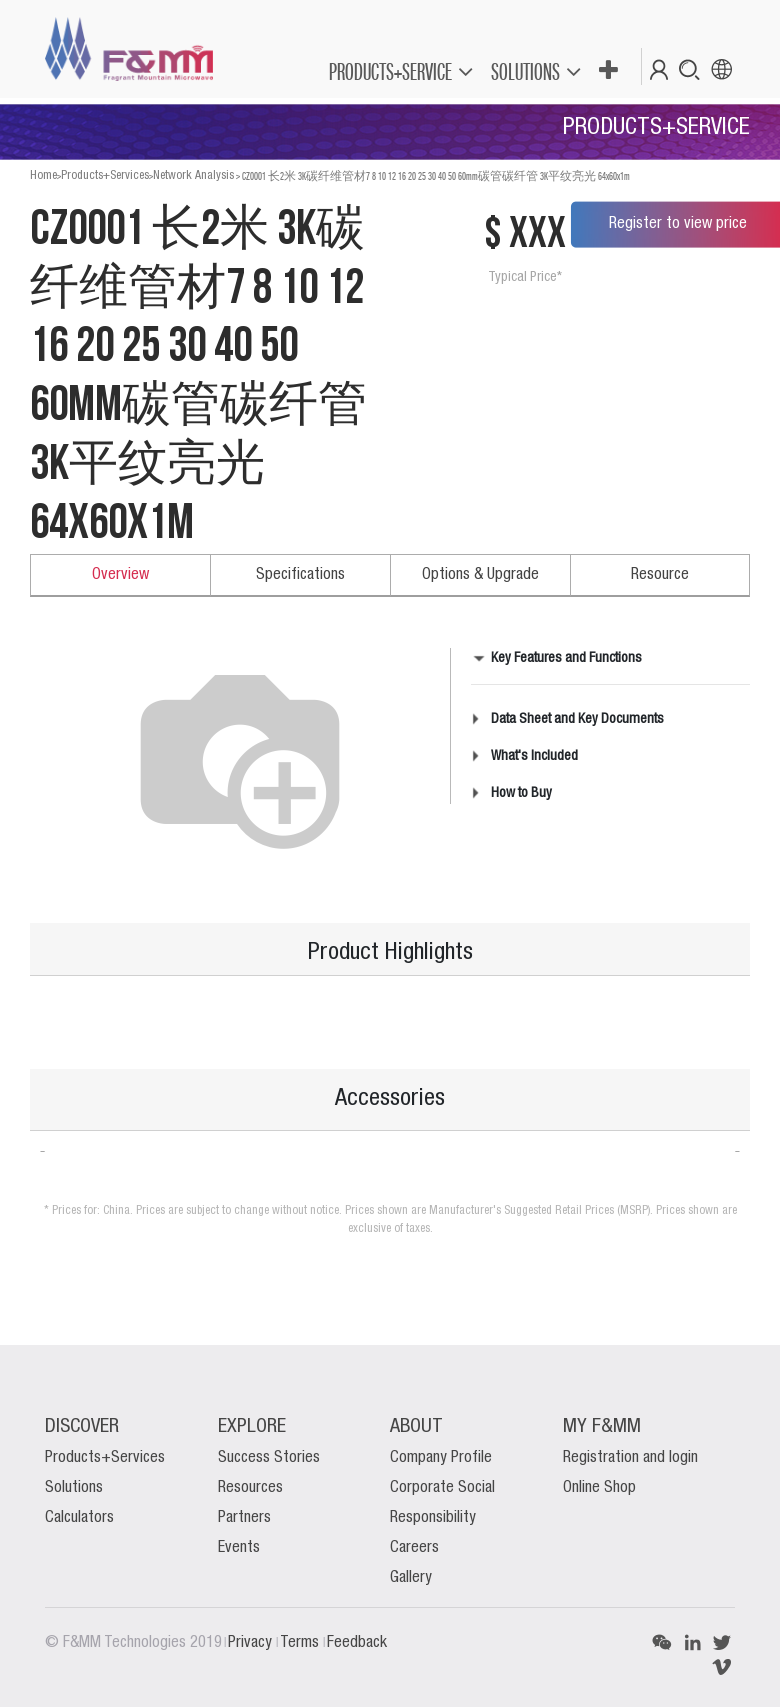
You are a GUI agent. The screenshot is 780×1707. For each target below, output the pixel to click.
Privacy (252, 1643)
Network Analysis (193, 175)
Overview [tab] (120, 575)
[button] (607, 71)
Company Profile (441, 1458)
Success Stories (269, 1458)
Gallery (411, 1578)
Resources (250, 1488)
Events (239, 1548)
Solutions (74, 1488)
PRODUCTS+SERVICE (390, 71)
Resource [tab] (660, 575)
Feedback (357, 1643)
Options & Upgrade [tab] (480, 575)
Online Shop (599, 1488)
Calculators (79, 1518)
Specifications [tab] (300, 575)
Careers (414, 1548)
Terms (301, 1643)
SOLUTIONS (525, 71)
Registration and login (630, 1458)
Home (43, 175)
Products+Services (105, 175)
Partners (244, 1518)
